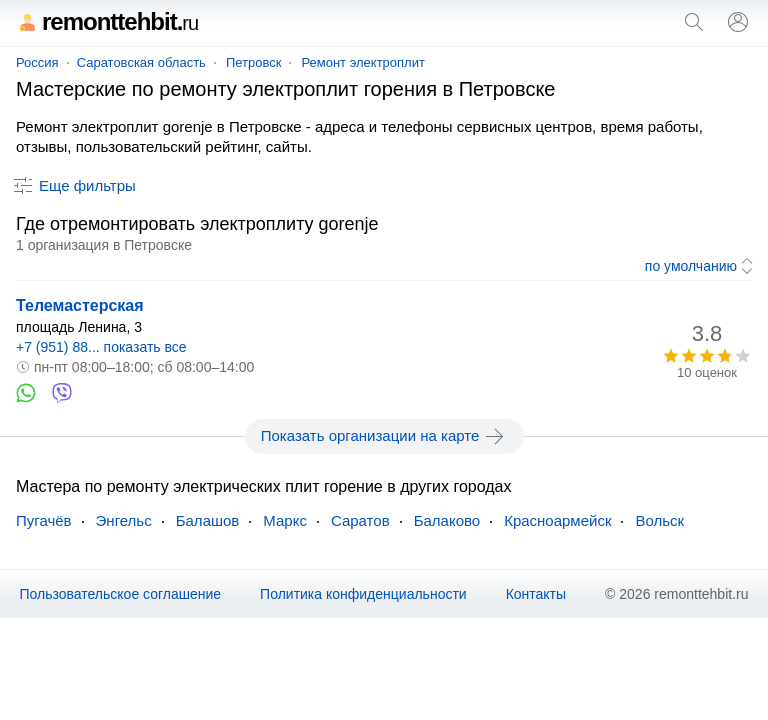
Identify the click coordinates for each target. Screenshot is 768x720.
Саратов (360, 520)
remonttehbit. (107, 21)
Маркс (285, 520)
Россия (37, 62)
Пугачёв (44, 520)
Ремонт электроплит (363, 62)
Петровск (254, 62)
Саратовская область (141, 62)
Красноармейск (557, 520)
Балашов (208, 520)
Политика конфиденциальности (363, 594)
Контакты (536, 594)
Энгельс (124, 520)
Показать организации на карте (384, 436)
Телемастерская (80, 305)
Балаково (447, 520)
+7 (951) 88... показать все (101, 347)
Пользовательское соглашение (120, 594)
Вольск (659, 520)
